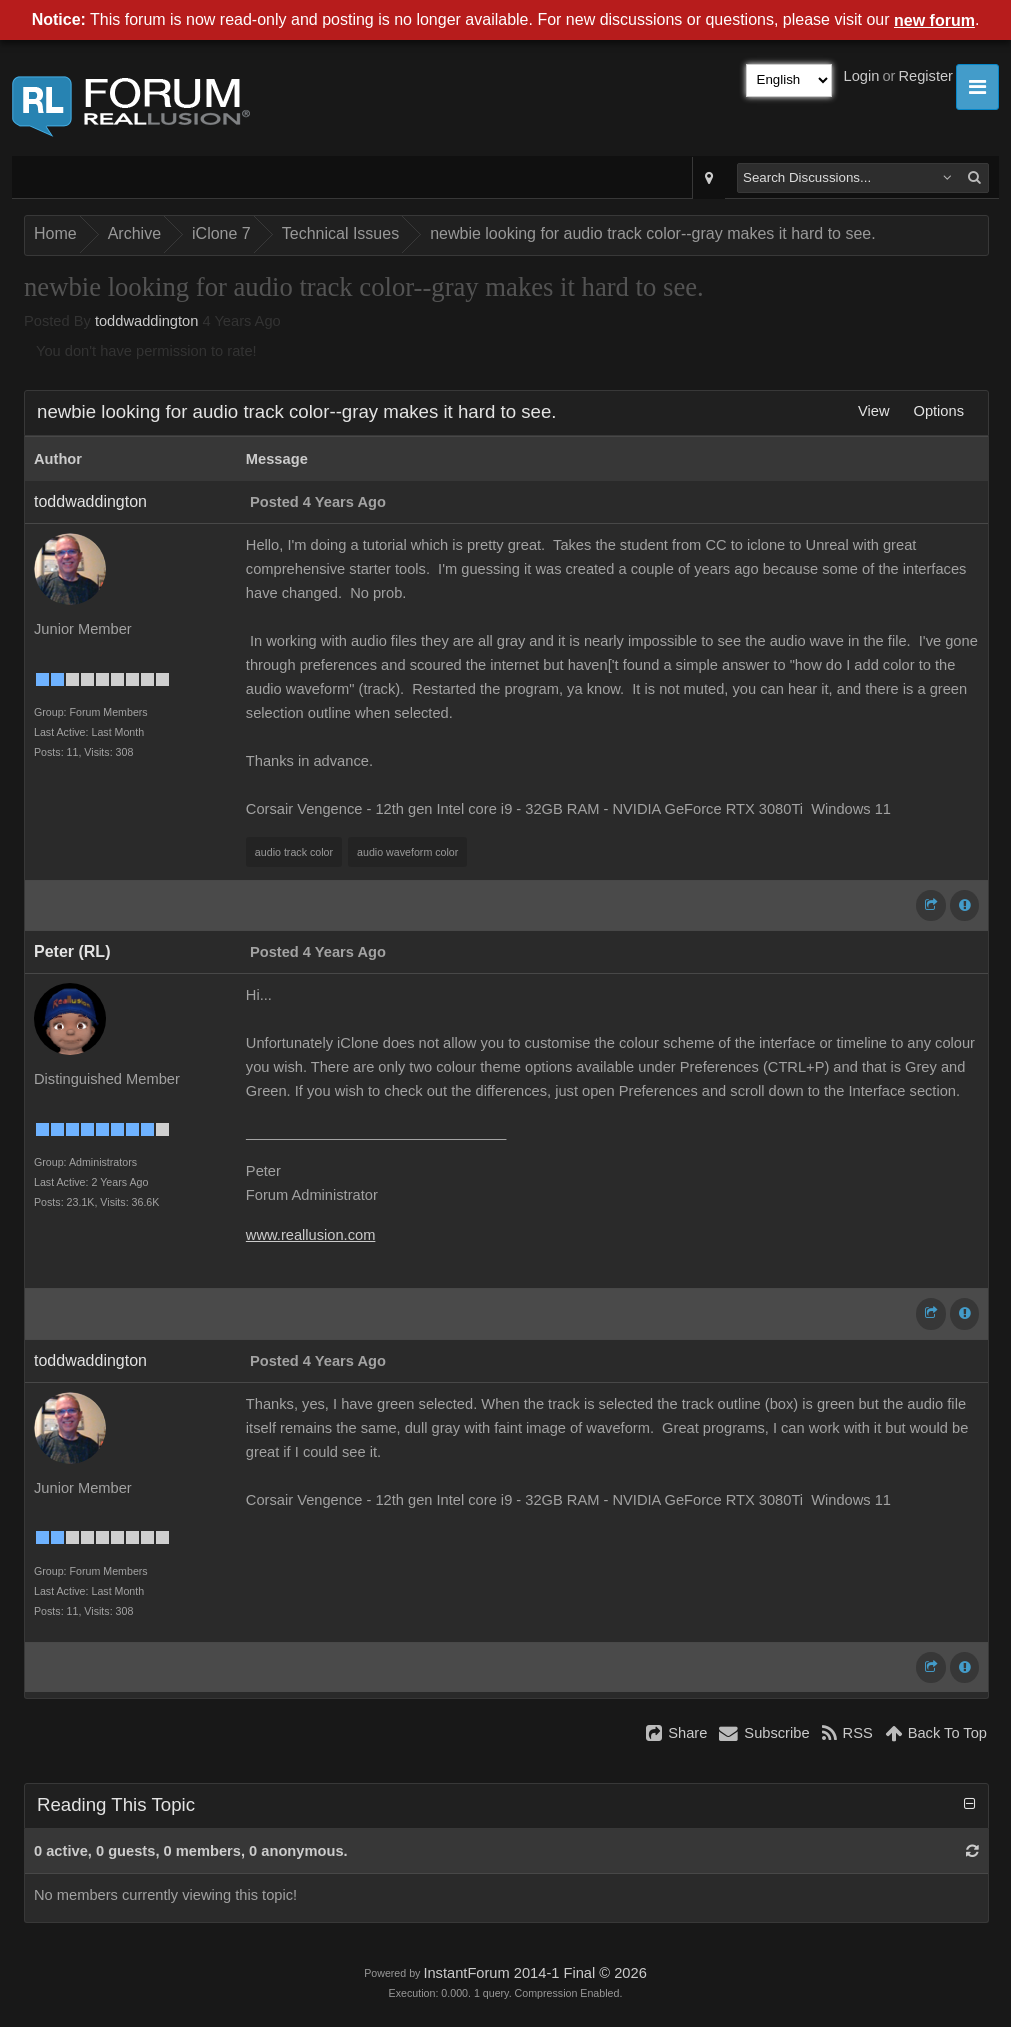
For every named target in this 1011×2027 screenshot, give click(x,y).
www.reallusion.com (311, 1235)
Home (55, 233)
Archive (134, 233)
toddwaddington (147, 321)
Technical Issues (340, 233)
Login (862, 76)
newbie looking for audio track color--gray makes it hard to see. (653, 233)
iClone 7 (221, 233)
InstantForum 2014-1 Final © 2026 (534, 1973)
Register (925, 76)
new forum (934, 20)
